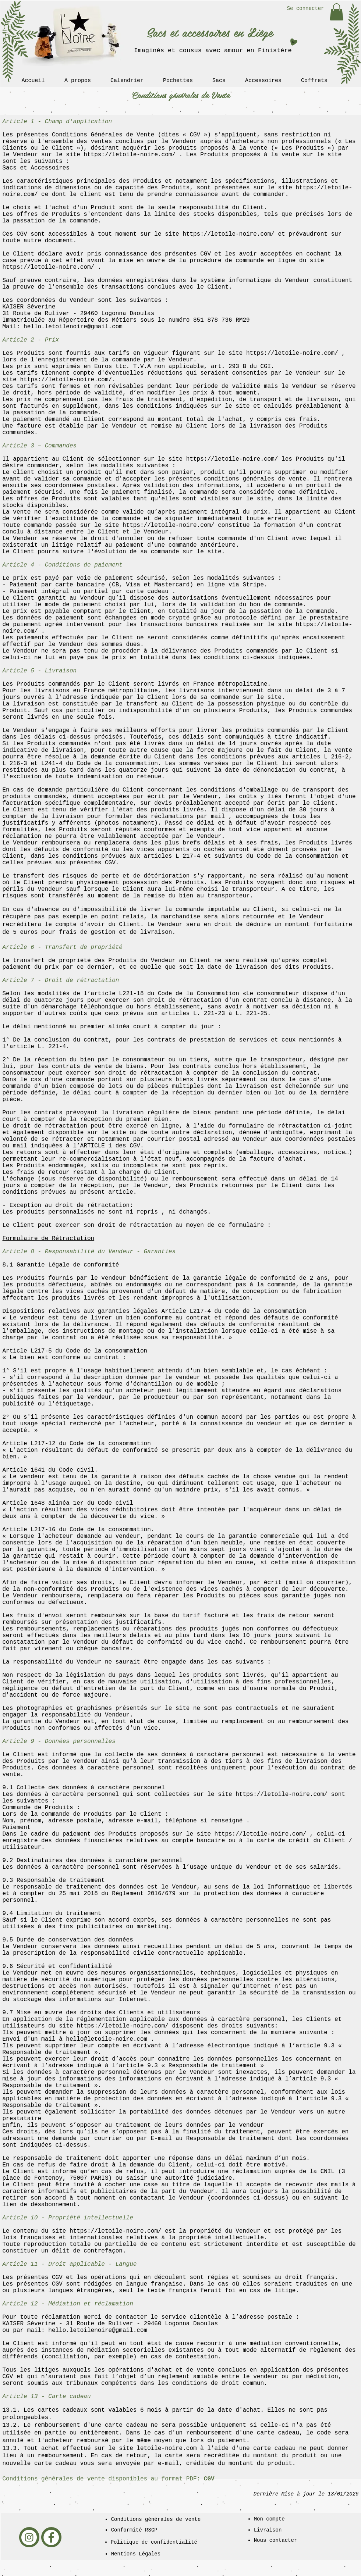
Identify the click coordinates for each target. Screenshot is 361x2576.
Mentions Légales (135, 2554)
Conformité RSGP (134, 2530)
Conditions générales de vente (156, 2519)
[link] (336, 12)
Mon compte (269, 2519)
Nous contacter (275, 2540)
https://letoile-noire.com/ (130, 154)
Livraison (268, 2530)
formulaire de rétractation (275, 1126)
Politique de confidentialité (154, 2542)
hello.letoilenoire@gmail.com (73, 327)
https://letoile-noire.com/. (68, 379)
